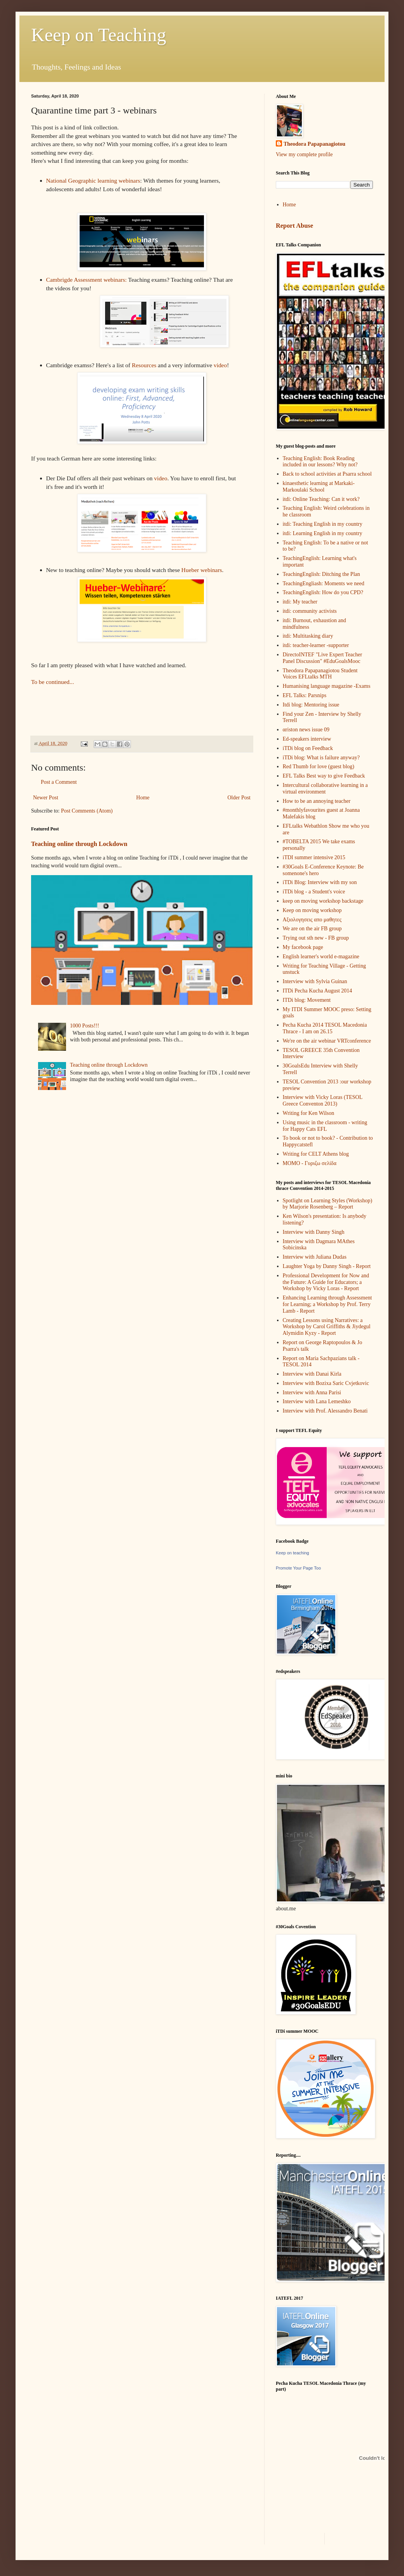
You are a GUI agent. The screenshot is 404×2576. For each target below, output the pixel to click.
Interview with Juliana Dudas (315, 1257)
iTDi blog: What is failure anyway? (321, 757)
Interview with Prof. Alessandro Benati (325, 1411)
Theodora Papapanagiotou (314, 144)
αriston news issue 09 (306, 730)
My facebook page (303, 947)
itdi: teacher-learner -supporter (316, 645)
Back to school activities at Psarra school (327, 474)
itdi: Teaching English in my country (322, 524)
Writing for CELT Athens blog (316, 1154)
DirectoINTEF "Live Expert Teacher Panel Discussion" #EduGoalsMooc (322, 658)
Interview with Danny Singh (314, 1232)
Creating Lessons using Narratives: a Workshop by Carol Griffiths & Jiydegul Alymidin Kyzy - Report (327, 1326)
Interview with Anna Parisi (312, 1392)
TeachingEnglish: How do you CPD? (323, 592)
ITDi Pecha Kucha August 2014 (317, 991)
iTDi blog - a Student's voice (314, 892)
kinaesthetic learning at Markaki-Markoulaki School (319, 486)
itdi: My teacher (300, 602)
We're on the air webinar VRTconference (327, 1041)
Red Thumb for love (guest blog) (318, 766)
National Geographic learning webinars (93, 180)
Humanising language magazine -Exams (327, 686)
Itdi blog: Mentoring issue (311, 705)
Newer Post (45, 798)
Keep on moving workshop (312, 910)
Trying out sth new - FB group (316, 938)
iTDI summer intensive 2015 (314, 857)
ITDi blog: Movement (307, 1000)
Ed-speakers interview (307, 739)
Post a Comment (59, 782)
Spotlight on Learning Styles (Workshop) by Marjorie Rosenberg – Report (328, 1204)
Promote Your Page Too (298, 1568)
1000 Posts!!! (84, 1026)
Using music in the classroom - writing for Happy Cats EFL (325, 1126)
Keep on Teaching (98, 34)
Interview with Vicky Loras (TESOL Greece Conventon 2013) (322, 1100)
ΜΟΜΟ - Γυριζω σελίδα (309, 1163)
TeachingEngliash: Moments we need (323, 583)
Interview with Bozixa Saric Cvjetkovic (326, 1383)
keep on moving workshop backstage (323, 901)
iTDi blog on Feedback (308, 748)
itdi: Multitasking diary (308, 636)
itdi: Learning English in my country (322, 533)
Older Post (239, 798)
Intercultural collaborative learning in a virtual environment (325, 788)
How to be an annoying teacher (317, 801)
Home (143, 798)
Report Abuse (294, 225)
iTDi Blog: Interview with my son (320, 882)
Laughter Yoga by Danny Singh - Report (327, 1266)
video (220, 365)
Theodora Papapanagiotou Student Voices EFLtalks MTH (320, 674)
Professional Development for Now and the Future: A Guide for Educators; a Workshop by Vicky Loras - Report (326, 1282)
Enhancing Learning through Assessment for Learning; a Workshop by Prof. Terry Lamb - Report (327, 1304)
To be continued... (52, 681)
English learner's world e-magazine (321, 956)
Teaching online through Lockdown (79, 844)
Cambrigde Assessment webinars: (86, 279)
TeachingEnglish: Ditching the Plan (321, 574)
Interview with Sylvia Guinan (315, 981)
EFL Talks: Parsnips (305, 695)
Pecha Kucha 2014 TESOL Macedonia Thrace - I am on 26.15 (325, 1028)
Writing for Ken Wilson (308, 1113)
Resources (144, 365)
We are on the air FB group (312, 928)
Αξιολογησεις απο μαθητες (312, 920)
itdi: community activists (310, 611)
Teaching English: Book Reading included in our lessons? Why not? (320, 461)
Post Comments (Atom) (87, 811)
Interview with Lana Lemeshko (317, 1401)
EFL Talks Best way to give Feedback (324, 776)
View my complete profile (304, 154)
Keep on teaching (292, 1552)
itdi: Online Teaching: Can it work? (321, 499)
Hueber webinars (201, 570)
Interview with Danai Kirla (312, 1374)
